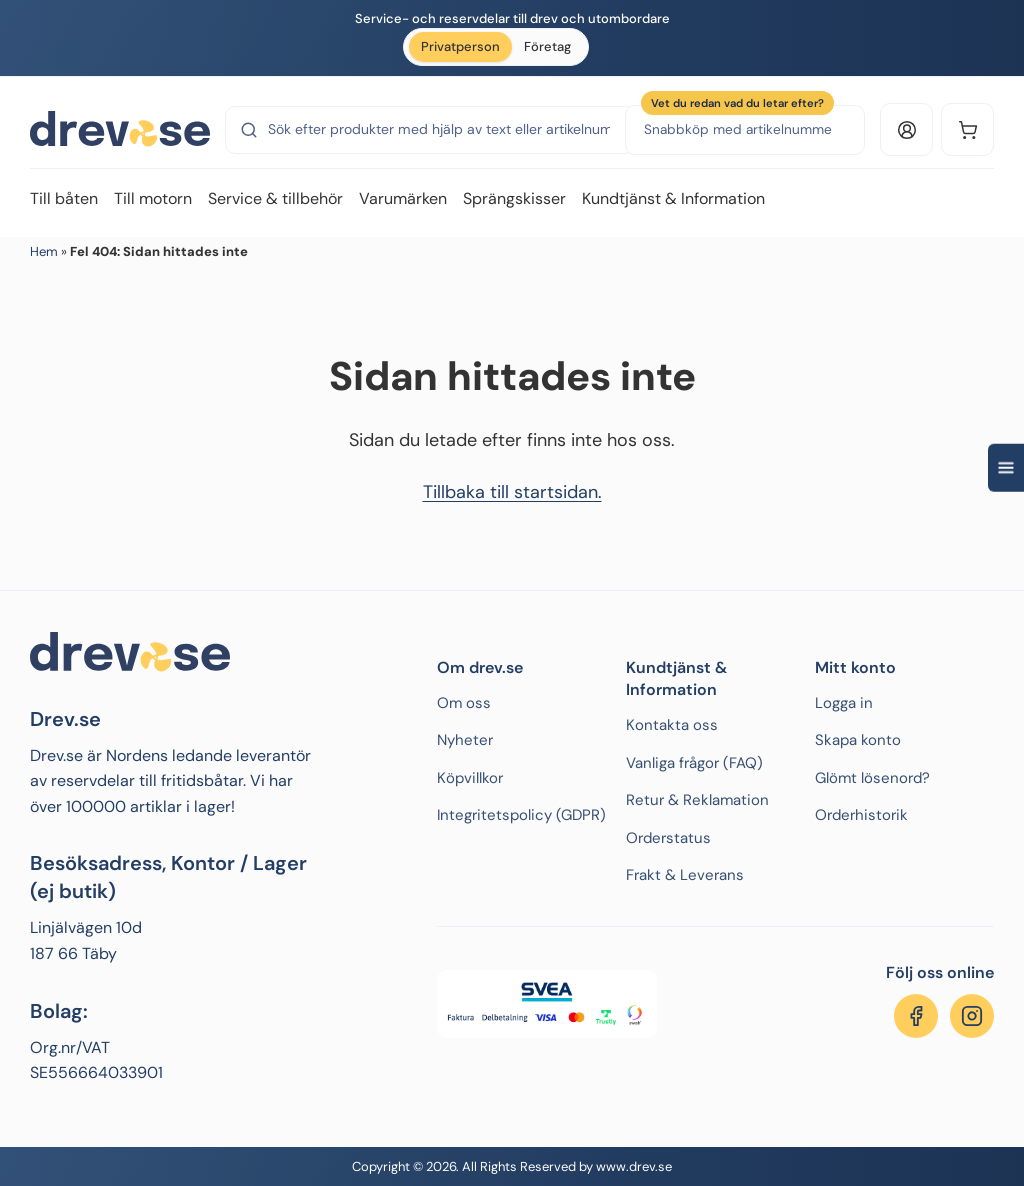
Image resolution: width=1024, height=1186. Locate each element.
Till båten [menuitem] (64, 198)
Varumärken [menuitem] (403, 198)
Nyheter (465, 740)
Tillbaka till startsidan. (512, 492)
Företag (547, 46)
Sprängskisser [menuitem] (514, 198)
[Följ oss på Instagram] (972, 1016)
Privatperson (460, 46)
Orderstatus (668, 838)
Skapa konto (858, 740)
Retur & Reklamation (697, 800)
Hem (44, 251)
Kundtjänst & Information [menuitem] (673, 198)
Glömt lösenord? (872, 778)
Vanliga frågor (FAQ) (694, 763)
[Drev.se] (120, 130)
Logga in (844, 703)
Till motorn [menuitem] (153, 198)
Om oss (464, 703)
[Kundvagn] (967, 129)
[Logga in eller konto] (906, 129)
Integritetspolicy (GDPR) (521, 815)
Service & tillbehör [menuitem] (275, 198)
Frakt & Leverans (685, 875)
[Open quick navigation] (1006, 468)
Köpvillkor (470, 778)
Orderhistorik (861, 815)
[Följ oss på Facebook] (916, 1016)
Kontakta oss (672, 725)
